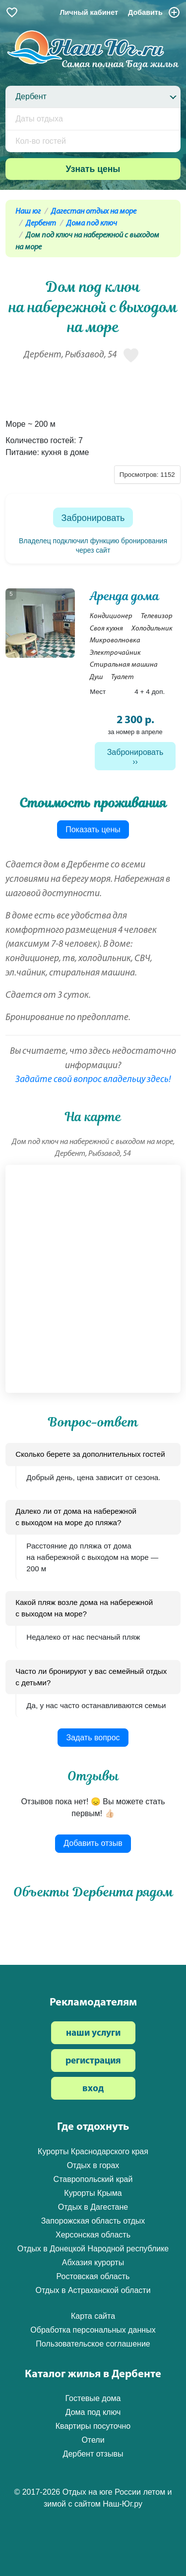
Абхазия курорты (93, 2262)
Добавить (154, 12)
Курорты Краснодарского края (93, 2151)
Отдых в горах (93, 2165)
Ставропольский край (93, 2179)
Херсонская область (93, 2235)
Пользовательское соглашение (93, 2344)
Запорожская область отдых (93, 2221)
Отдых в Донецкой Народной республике (93, 2248)
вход (93, 2089)
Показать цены (93, 829)
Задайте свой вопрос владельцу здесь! (93, 1080)
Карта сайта (93, 2316)
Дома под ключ (91, 224)
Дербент (41, 224)
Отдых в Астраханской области (92, 2290)
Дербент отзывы (93, 2454)
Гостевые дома (93, 2398)
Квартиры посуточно (93, 2426)
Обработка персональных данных (92, 2330)
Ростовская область (93, 2276)
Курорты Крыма (93, 2193)
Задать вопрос (93, 1737)
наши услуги (93, 2033)
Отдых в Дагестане (93, 2207)
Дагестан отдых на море (93, 212)
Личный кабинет (89, 12)
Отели (92, 2440)
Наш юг (28, 212)
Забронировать (93, 518)
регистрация (93, 2061)
